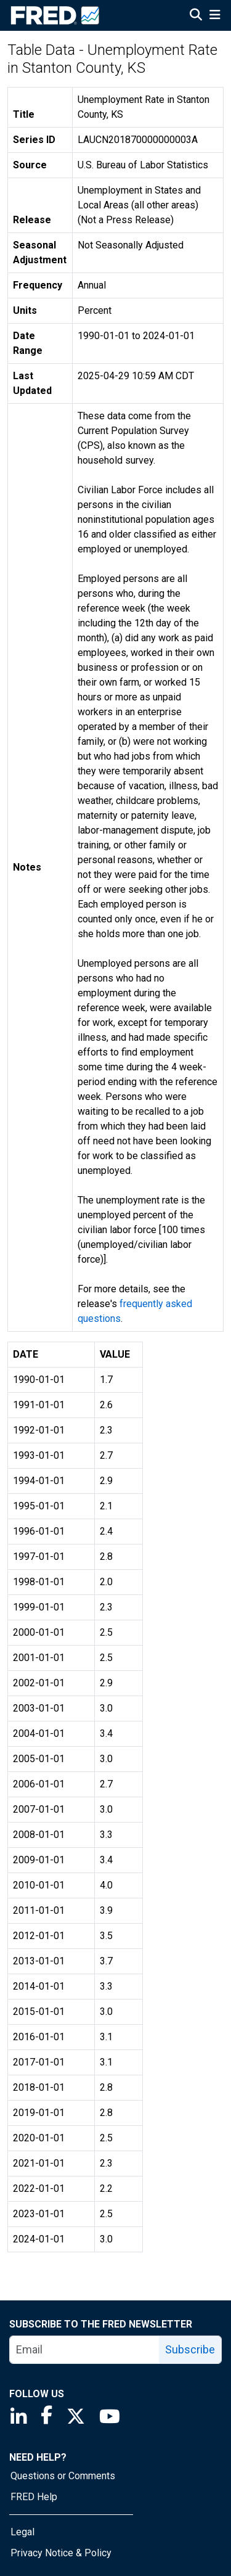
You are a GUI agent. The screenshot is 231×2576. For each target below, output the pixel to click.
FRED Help (33, 2497)
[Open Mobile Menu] (215, 16)
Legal (22, 2532)
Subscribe (190, 2349)
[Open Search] (196, 16)
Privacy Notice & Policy (60, 2553)
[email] (85, 2349)
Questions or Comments (62, 2476)
